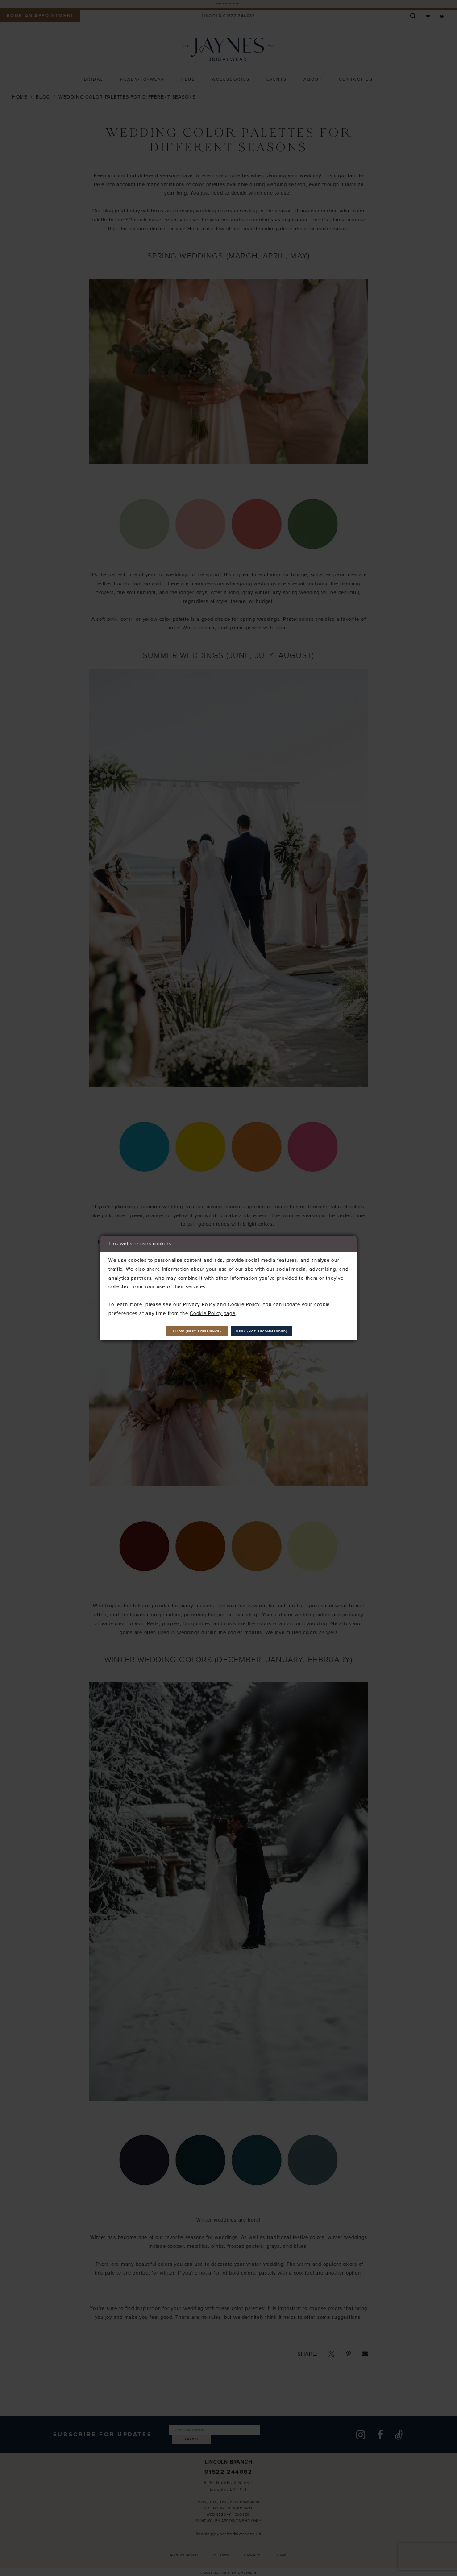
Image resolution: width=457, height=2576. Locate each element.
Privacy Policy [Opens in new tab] (199, 1301)
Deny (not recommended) (280, 1331)
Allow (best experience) (179, 1331)
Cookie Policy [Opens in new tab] (243, 1301)
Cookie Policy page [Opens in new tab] (212, 1310)
